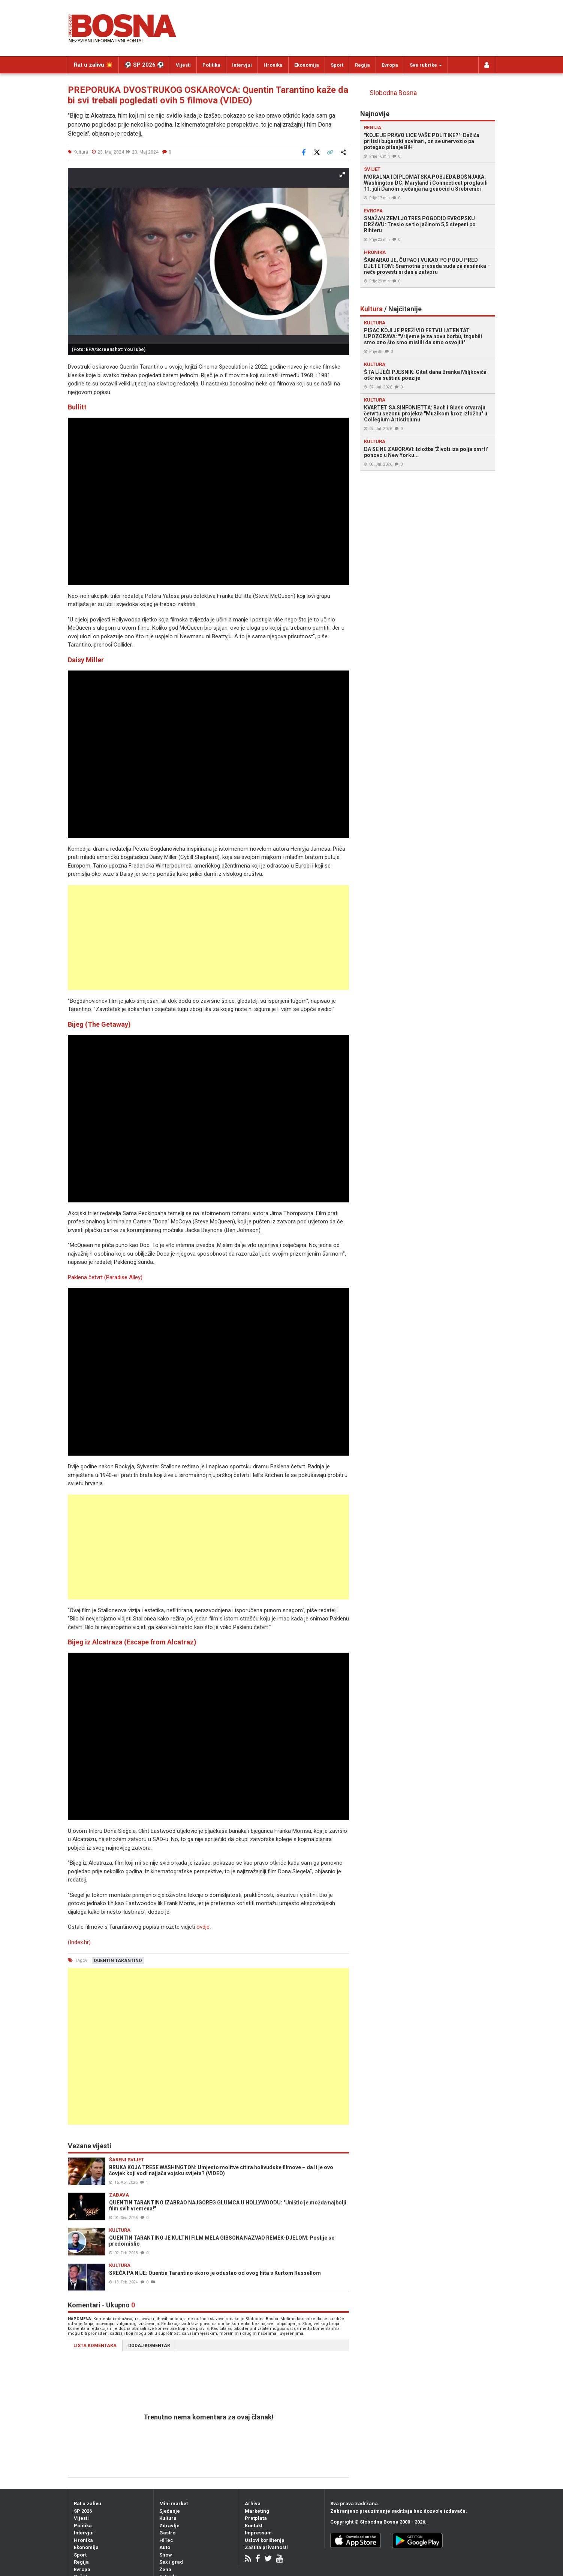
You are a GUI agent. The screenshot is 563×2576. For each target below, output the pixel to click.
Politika (211, 65)
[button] (342, 175)
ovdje (203, 1926)
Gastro (167, 2533)
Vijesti (183, 65)
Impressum (258, 2533)
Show (165, 2555)
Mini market (173, 2503)
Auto (164, 2547)
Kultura (168, 2518)
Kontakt (253, 2525)
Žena (165, 2569)
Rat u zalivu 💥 (93, 64)
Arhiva (253, 2503)
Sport (337, 65)
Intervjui (242, 65)
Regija (362, 65)
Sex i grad (171, 2562)
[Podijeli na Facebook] (304, 152)
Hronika (273, 65)
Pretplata (256, 2518)
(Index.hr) (79, 1942)
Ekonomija (306, 65)
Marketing (257, 2511)
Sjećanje (169, 2511)
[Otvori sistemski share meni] (343, 152)
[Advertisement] (208, 937)
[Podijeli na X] (317, 152)
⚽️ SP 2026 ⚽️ (144, 64)
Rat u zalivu (87, 2503)
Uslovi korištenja (264, 2540)
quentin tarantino (118, 1960)
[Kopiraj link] (330, 152)
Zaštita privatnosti (266, 2547)
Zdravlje (169, 2525)
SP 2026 (83, 2511)
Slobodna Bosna (393, 93)
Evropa (390, 65)
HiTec (166, 2540)
